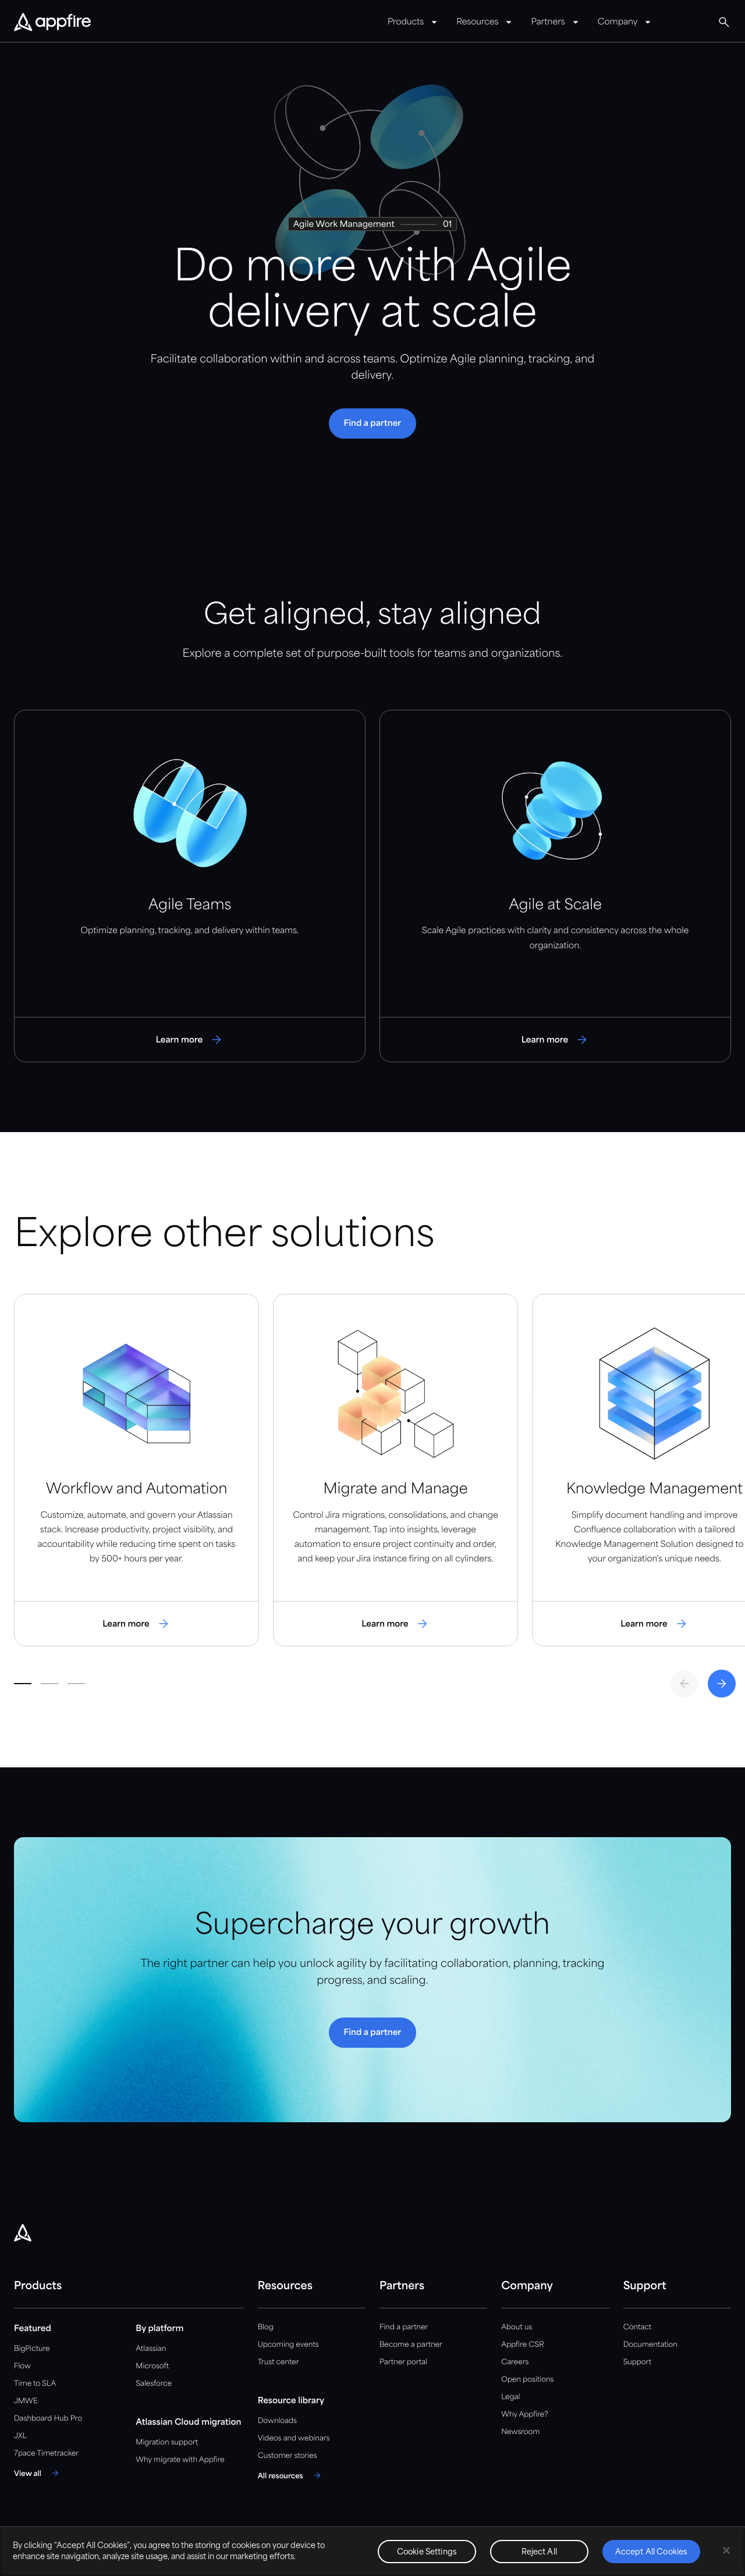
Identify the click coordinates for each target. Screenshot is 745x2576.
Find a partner (403, 2327)
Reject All (539, 2552)
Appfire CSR (522, 2345)
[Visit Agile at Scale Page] (555, 886)
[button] (373, 423)
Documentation (650, 2345)
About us (516, 2327)
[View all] (38, 2473)
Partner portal (403, 2362)
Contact (637, 2327)
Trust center (278, 2362)
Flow (22, 2366)
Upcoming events (288, 2345)
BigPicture (31, 2349)
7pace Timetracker (46, 2453)
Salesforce (154, 2384)
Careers (514, 2362)
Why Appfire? (524, 2414)
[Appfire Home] (52, 23)
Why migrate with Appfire (180, 2460)
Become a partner (410, 2345)
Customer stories (287, 2456)
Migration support (167, 2442)
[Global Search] (724, 22)
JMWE (26, 2401)
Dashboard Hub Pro (48, 2418)
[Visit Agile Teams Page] (190, 886)
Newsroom (520, 2432)
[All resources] (291, 2475)
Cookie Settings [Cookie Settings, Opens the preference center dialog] (427, 2552)
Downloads (277, 2421)
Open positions (527, 2379)
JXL (20, 2436)
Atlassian (151, 2349)
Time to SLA (35, 2384)
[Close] (726, 2550)
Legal (510, 2397)
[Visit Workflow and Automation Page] (136, 1470)
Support (637, 2362)
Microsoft (152, 2366)
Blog (266, 2327)
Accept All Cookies (651, 2552)
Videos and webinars (294, 2438)
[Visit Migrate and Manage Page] (395, 1470)
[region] (372, 2551)
